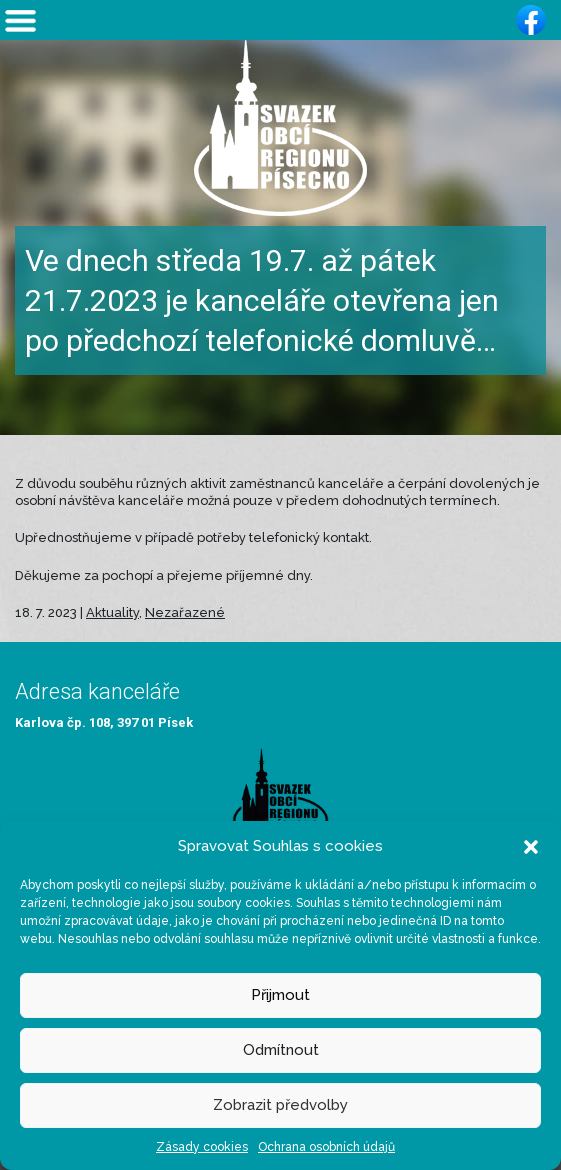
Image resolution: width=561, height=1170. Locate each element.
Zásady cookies (202, 1147)
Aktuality (112, 612)
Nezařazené (185, 612)
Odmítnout (281, 1050)
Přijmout (280, 995)
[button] (531, 846)
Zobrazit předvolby (280, 1105)
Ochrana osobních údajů (326, 1147)
